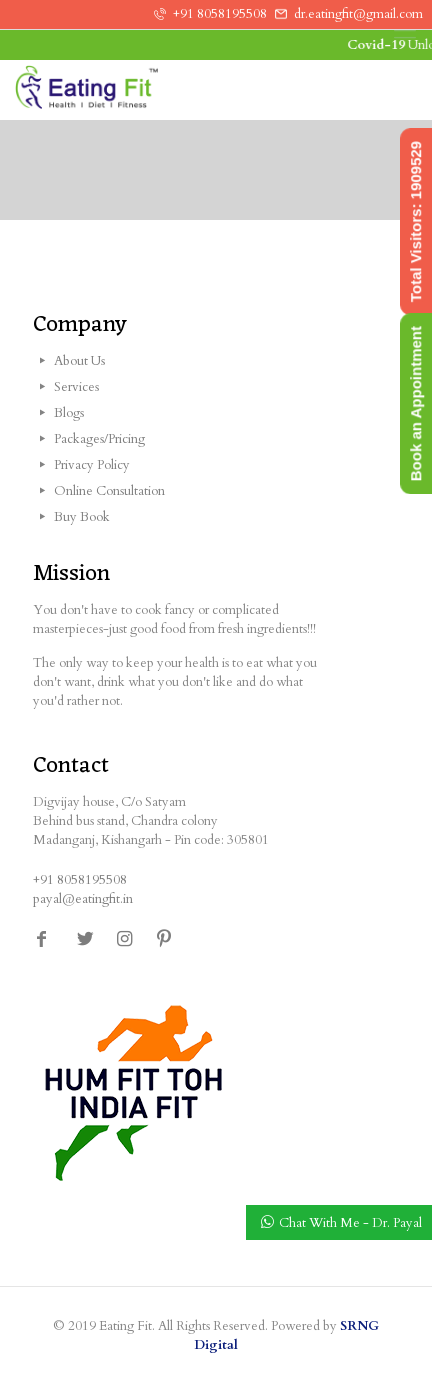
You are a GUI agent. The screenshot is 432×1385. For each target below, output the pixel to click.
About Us (79, 361)
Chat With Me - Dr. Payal (350, 1223)
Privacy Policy (92, 465)
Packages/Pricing (99, 439)
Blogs (69, 413)
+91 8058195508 (220, 14)
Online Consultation (109, 491)
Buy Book (82, 517)
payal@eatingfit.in (83, 899)
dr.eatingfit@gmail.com (358, 14)
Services (76, 387)
